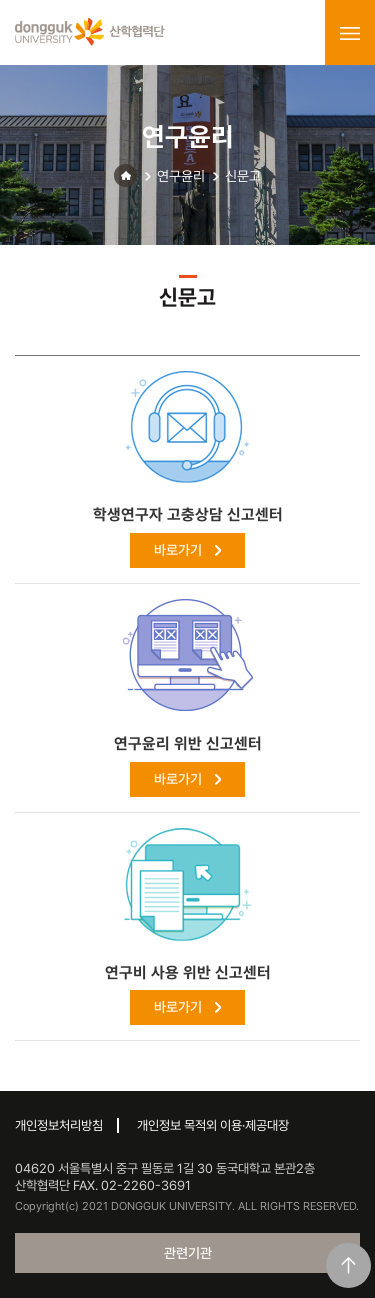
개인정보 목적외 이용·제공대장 (213, 1125)
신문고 (243, 176)
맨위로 (348, 1265)
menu (350, 33)
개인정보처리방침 (59, 1125)
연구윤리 (181, 176)
